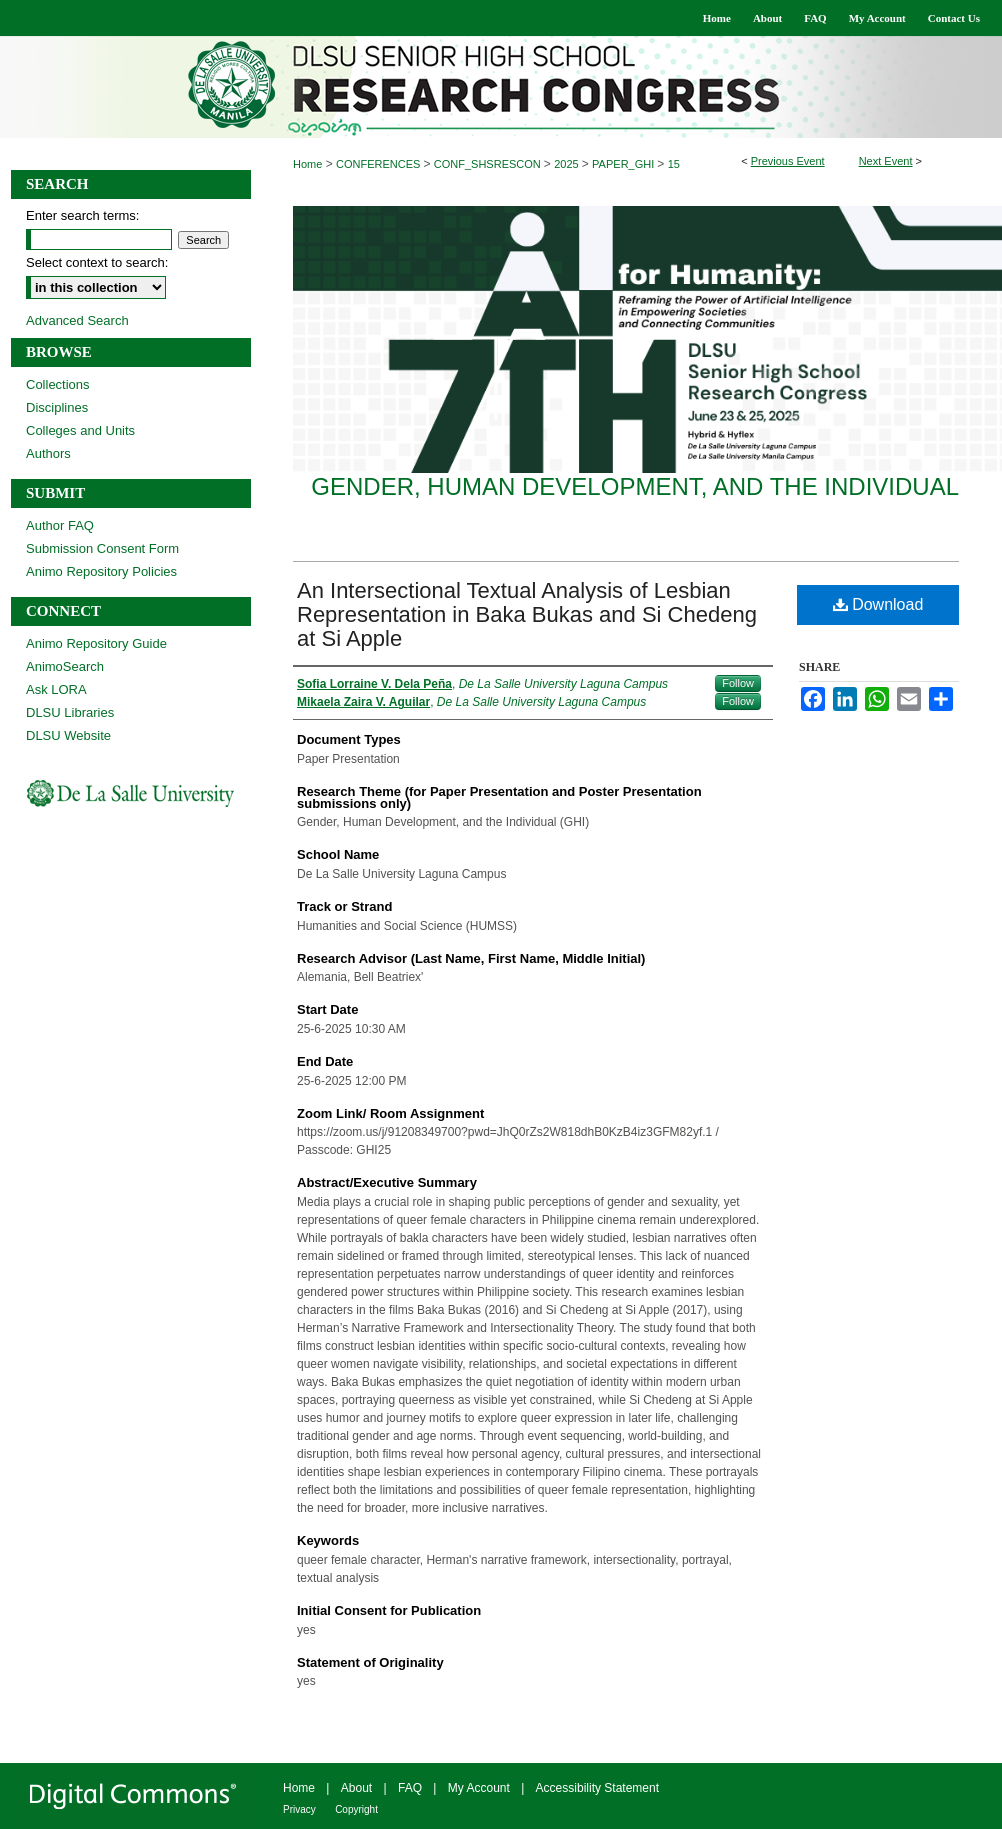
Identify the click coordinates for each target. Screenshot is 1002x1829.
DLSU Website (68, 735)
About (356, 1788)
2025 (568, 164)
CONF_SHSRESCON (489, 164)
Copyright (356, 1809)
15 (674, 164)
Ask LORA (56, 689)
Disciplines (57, 407)
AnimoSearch (65, 666)
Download (878, 604)
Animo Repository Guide (96, 643)
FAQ (410, 1788)
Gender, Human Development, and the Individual (635, 486)
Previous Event (788, 161)
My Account (479, 1788)
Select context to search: (97, 262)
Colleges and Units (80, 430)
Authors (48, 453)
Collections (58, 384)
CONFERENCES (379, 164)
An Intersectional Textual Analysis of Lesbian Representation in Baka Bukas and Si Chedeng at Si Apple (527, 614)
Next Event (886, 161)
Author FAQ (60, 525)
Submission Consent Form (102, 548)
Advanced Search (77, 320)
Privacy (299, 1809)
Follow (738, 683)
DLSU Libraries (70, 712)
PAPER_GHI (624, 164)
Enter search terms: (82, 215)
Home (307, 164)
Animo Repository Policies (101, 571)
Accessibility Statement (597, 1788)
